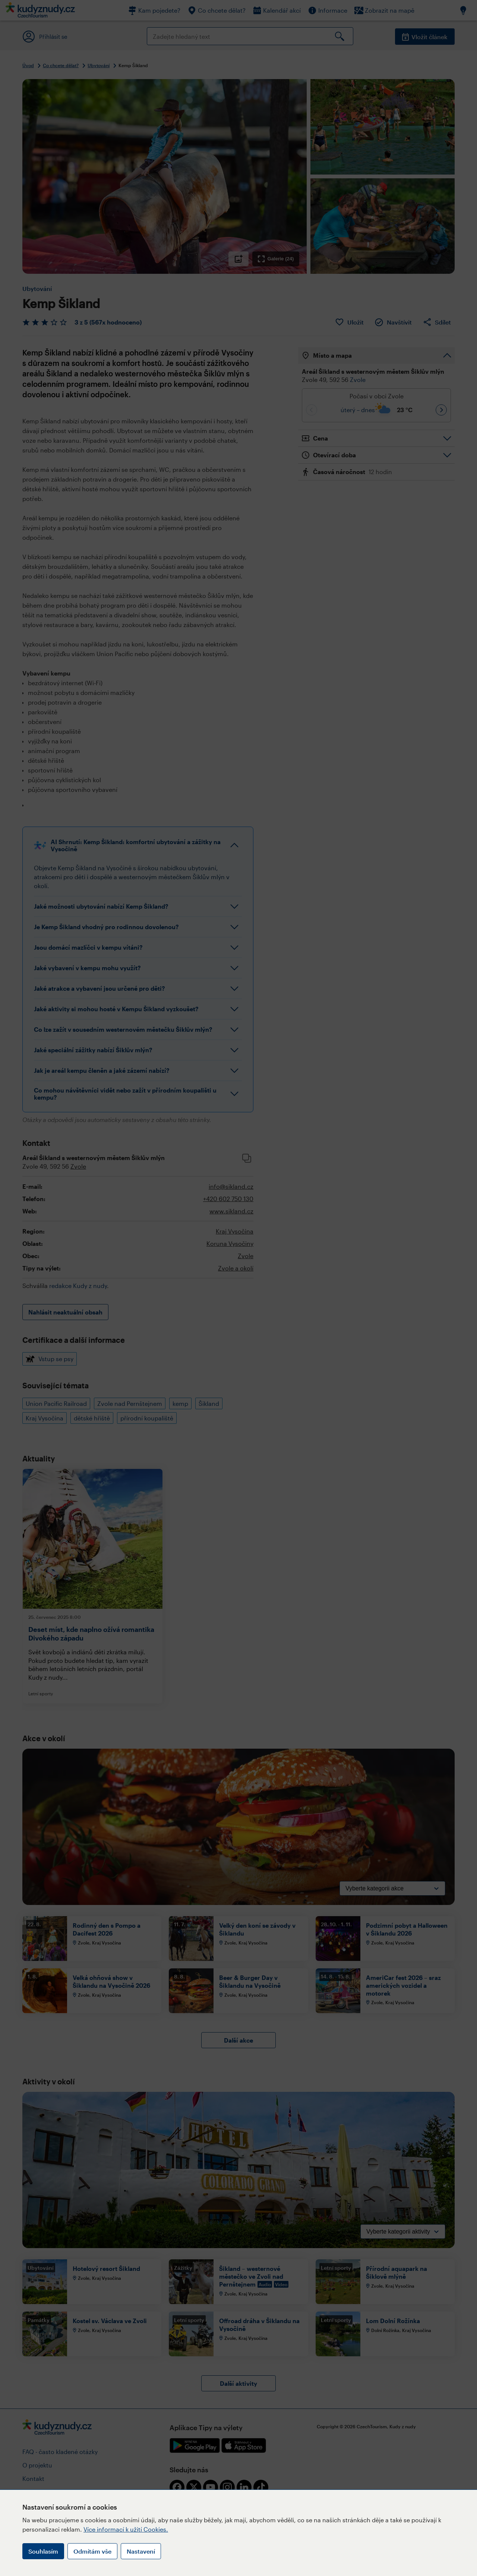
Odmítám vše (92, 2551)
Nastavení (141, 2551)
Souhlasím (43, 2551)
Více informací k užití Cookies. (125, 2529)
